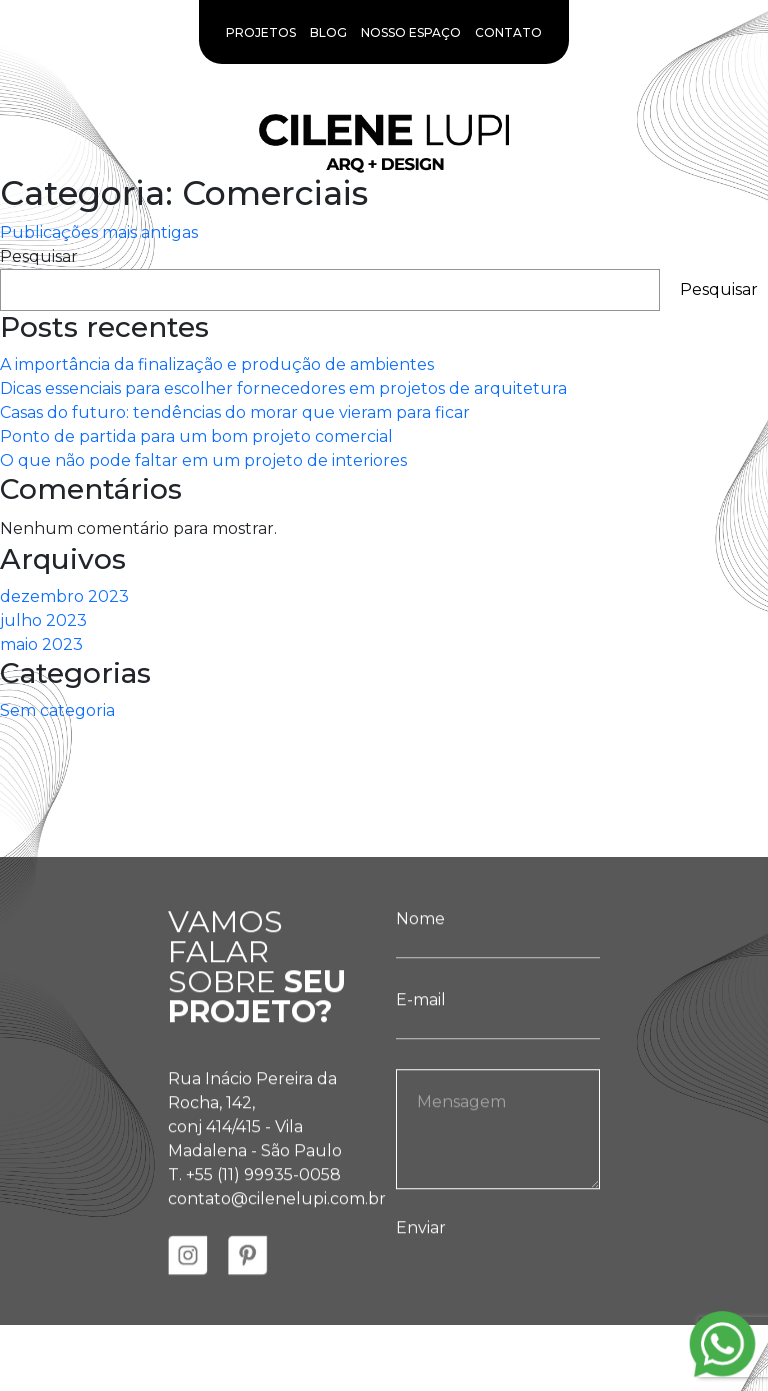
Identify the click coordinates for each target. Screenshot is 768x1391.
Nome (498, 949)
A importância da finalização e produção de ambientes (217, 364)
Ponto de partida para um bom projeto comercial (196, 436)
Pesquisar (39, 256)
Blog (328, 32)
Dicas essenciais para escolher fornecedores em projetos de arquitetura (283, 388)
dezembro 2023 (64, 596)
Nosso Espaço (411, 32)
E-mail (498, 1030)
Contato (508, 32)
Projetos (261, 32)
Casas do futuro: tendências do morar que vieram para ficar (235, 412)
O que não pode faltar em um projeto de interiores (203, 460)
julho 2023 (43, 620)
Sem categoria (57, 710)
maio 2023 (41, 644)
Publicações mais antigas (99, 232)
